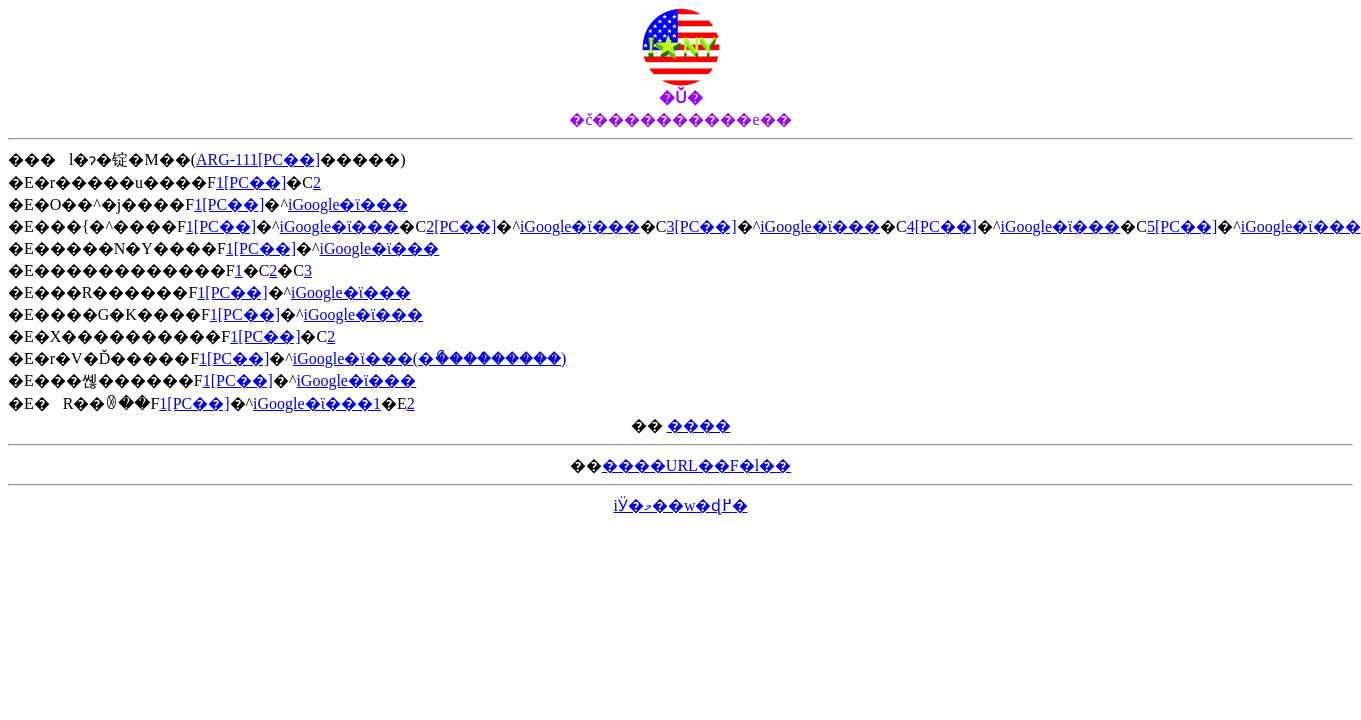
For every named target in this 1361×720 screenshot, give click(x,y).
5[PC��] (1182, 226)
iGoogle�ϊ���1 (317, 403)
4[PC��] (942, 226)
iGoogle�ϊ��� (348, 204)
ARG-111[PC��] (258, 159)
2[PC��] (461, 226)
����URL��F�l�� (696, 465)
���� (699, 425)
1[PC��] (251, 182)
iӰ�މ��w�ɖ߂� (680, 505)
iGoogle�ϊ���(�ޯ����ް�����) (430, 358)
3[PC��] (701, 226)
